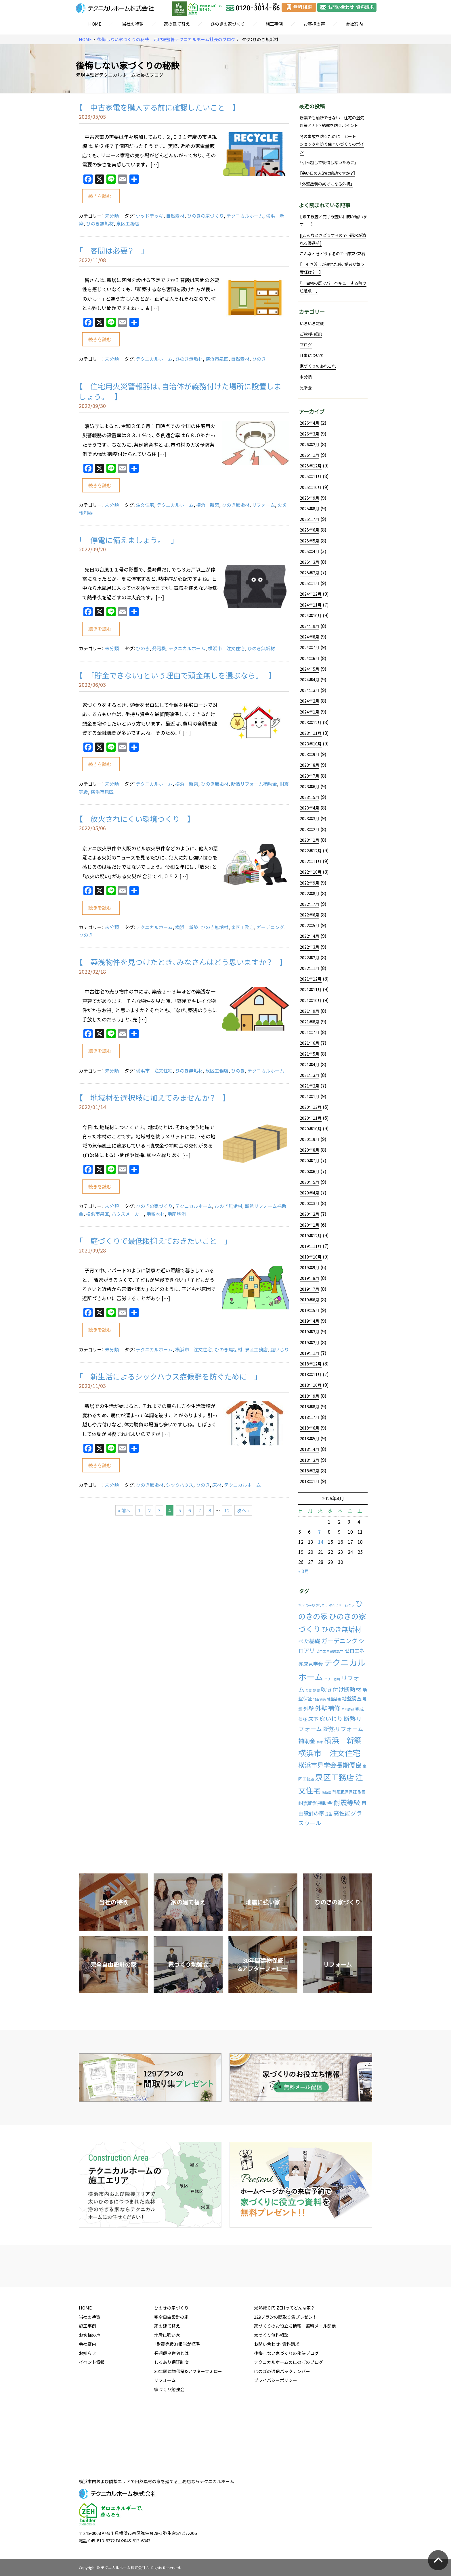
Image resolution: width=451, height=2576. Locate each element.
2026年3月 (309, 434)
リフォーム (263, 504)
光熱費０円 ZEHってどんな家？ (284, 2352)
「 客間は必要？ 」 (112, 250)
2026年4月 (309, 423)
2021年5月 (309, 1054)
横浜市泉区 (216, 358)
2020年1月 (309, 1225)
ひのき (259, 358)
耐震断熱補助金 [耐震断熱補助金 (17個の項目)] (315, 1803)
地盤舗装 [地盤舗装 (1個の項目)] (319, 1699)
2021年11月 (311, 989)
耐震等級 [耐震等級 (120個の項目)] (347, 1802)
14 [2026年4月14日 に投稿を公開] (320, 1541)
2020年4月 (309, 1193)
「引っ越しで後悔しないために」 (328, 162)
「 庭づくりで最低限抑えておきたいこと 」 (157, 1240)
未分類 (112, 215)
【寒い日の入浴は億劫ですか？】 (327, 173)
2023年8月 (309, 765)
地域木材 (155, 1213)
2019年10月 (311, 1257)
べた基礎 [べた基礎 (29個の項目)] (309, 1641)
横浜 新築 (207, 504)
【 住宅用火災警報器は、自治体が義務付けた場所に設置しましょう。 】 (180, 391)
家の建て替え (177, 24)
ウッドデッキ (149, 215)
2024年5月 (309, 669)
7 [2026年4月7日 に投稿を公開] (319, 1531)
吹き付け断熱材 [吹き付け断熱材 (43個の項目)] (341, 1689)
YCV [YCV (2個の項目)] (301, 1605)
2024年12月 (311, 594)
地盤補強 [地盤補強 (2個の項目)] (334, 1699)
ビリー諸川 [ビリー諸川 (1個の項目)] (332, 1679)
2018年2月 (309, 1471)
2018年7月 (309, 1417)
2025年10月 (311, 487)
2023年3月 (309, 818)
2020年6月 (309, 1171)
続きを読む (99, 196)
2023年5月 (309, 797)
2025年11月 (311, 476)
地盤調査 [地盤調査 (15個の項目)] (352, 1698)
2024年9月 (309, 626)
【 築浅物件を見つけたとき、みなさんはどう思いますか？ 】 (181, 961)
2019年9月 (309, 1267)
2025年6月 (309, 530)
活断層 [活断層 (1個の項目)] (326, 1792)
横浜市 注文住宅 (226, 648)
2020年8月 (309, 1150)
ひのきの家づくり (228, 24)
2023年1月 (309, 840)
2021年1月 (309, 1096)
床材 (216, 1484)
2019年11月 (311, 1246)
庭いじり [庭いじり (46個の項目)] (331, 1718)
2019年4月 (309, 1321)
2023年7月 (309, 776)
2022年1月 (309, 968)
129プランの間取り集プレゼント (285, 2361)
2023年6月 (309, 786)
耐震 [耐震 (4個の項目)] (361, 1792)
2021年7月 (309, 1032)
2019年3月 (309, 1331)
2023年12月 (311, 722)
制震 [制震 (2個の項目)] (316, 1690)
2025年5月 (309, 541)
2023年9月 (309, 754)
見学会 (306, 387)
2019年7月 (309, 1289)
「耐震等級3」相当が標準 (177, 2388)
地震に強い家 (167, 2379)
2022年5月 (309, 925)
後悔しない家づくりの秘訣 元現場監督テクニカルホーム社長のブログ (166, 39)
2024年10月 (311, 615)
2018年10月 (311, 1385)
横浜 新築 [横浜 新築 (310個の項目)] (343, 1740)
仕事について (312, 355)
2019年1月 (309, 1353)
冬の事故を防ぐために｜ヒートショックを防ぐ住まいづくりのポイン (332, 144)
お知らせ (87, 2397)
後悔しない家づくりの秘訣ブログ (286, 2397)
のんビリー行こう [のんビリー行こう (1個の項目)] (341, 1605)
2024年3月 (309, 690)
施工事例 (274, 24)
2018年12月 (311, 1364)
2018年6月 (309, 1428)
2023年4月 (309, 808)
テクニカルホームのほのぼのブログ (288, 2406)
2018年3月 (309, 1460)
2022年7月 (309, 904)
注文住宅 (145, 504)
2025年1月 (309, 583)
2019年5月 (309, 1310)
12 (227, 1510)
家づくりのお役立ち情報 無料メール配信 (295, 2370)
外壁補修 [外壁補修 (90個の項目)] (327, 1708)
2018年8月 (309, 1406)
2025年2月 (309, 573)
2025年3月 (309, 562)
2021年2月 (309, 1086)
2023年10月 (311, 744)
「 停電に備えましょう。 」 (127, 539)
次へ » (243, 1510)
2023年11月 (311, 733)
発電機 (159, 648)
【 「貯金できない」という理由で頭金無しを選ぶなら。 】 (176, 675)
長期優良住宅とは (171, 2397)
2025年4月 (309, 551)
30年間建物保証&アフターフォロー (188, 2415)
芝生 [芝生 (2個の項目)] (328, 1814)
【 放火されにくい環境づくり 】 (135, 818)
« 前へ (124, 1510)
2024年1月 (309, 712)
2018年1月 (309, 1481)
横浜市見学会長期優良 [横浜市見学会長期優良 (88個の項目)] (330, 1765)
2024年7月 (309, 647)
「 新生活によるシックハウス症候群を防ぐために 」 (168, 1376)
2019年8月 (309, 1278)
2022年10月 (311, 872)
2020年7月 (309, 1160)
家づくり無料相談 (271, 2379)
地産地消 (176, 1213)
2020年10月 (311, 1128)
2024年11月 (311, 605)
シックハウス (179, 1484)
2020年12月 (311, 1107)
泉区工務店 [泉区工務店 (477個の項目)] (334, 1777)
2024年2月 (309, 701)
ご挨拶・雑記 (311, 334)
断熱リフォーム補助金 (254, 783)
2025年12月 (311, 466)
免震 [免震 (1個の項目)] (308, 1690)
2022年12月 (311, 850)
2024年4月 (309, 679)
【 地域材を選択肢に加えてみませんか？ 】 (153, 1097)
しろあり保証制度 (171, 2406)
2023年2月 (309, 829)
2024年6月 (309, 658)
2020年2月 (309, 1214)
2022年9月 (309, 883)
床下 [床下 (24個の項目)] (313, 1719)
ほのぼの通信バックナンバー (282, 2415)
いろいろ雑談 (312, 323)
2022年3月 (309, 947)
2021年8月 (309, 1022)
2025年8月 (309, 508)
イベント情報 (92, 2406)
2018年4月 (309, 1449)
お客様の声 (314, 24)
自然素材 (175, 215)
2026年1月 (309, 455)
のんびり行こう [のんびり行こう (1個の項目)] (317, 1605)
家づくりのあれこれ (318, 366)
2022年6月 (309, 915)
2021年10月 (311, 1000)
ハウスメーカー (128, 1213)
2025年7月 (309, 519)
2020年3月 (309, 1203)
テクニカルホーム (244, 215)
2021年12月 (311, 979)
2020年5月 (309, 1182)
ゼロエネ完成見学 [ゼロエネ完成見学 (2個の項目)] (329, 1651)
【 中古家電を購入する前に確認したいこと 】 (157, 107)
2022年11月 (311, 861)
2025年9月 (309, 498)
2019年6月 (309, 1300)
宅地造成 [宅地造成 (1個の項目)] (347, 1709)
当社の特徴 (133, 24)
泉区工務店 (127, 223)
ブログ (306, 345)
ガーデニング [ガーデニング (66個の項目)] (339, 1640)
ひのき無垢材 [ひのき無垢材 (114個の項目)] (341, 1629)
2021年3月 (309, 1075)
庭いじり (279, 1349)
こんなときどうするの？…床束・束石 (332, 253)
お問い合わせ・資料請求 (276, 2388)
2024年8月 (309, 637)
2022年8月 (309, 893)
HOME (94, 24)
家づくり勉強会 (169, 2434)
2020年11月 (311, 1118)
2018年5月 (309, 1438)
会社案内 (354, 24)
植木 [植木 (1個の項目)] (320, 1742)
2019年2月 (309, 1342)
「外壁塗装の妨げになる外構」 (326, 184)
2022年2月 (309, 957)
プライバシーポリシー (275, 2424)
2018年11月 (311, 1374)
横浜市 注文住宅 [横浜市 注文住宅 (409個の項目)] (329, 1753)
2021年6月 (309, 1043)
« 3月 (303, 1571)
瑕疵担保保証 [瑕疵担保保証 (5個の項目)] (344, 1792)
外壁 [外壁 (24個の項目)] (308, 1708)
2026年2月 (309, 444)
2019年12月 (311, 1235)
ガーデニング (270, 927)
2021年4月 (309, 1064)
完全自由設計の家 (171, 2361)
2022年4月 (309, 936)
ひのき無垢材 (100, 223)
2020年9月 (309, 1139)
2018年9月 (309, 1396)
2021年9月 (309, 1011)
